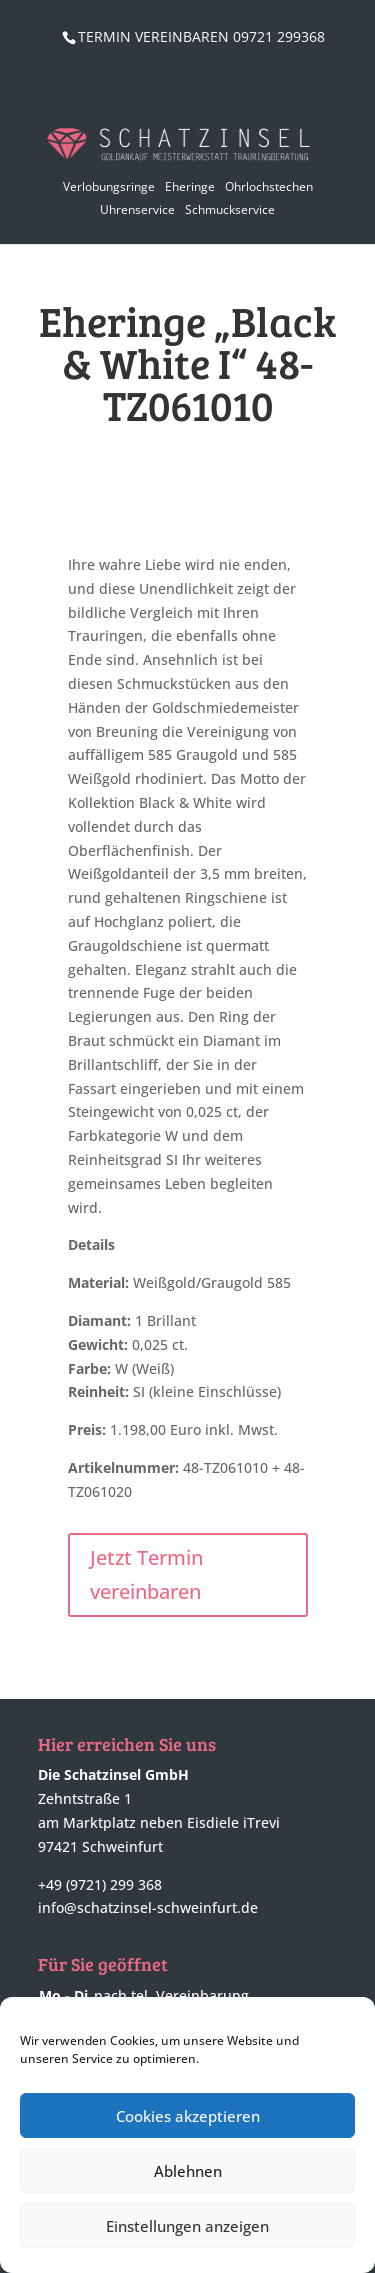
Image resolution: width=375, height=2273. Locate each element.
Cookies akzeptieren (188, 2116)
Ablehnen (188, 2171)
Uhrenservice (137, 209)
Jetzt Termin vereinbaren (146, 1574)
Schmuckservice (230, 209)
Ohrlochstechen (269, 186)
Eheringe (190, 186)
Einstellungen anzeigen (187, 2226)
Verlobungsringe (109, 186)
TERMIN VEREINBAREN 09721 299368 (201, 36)
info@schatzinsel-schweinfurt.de (148, 1907)
